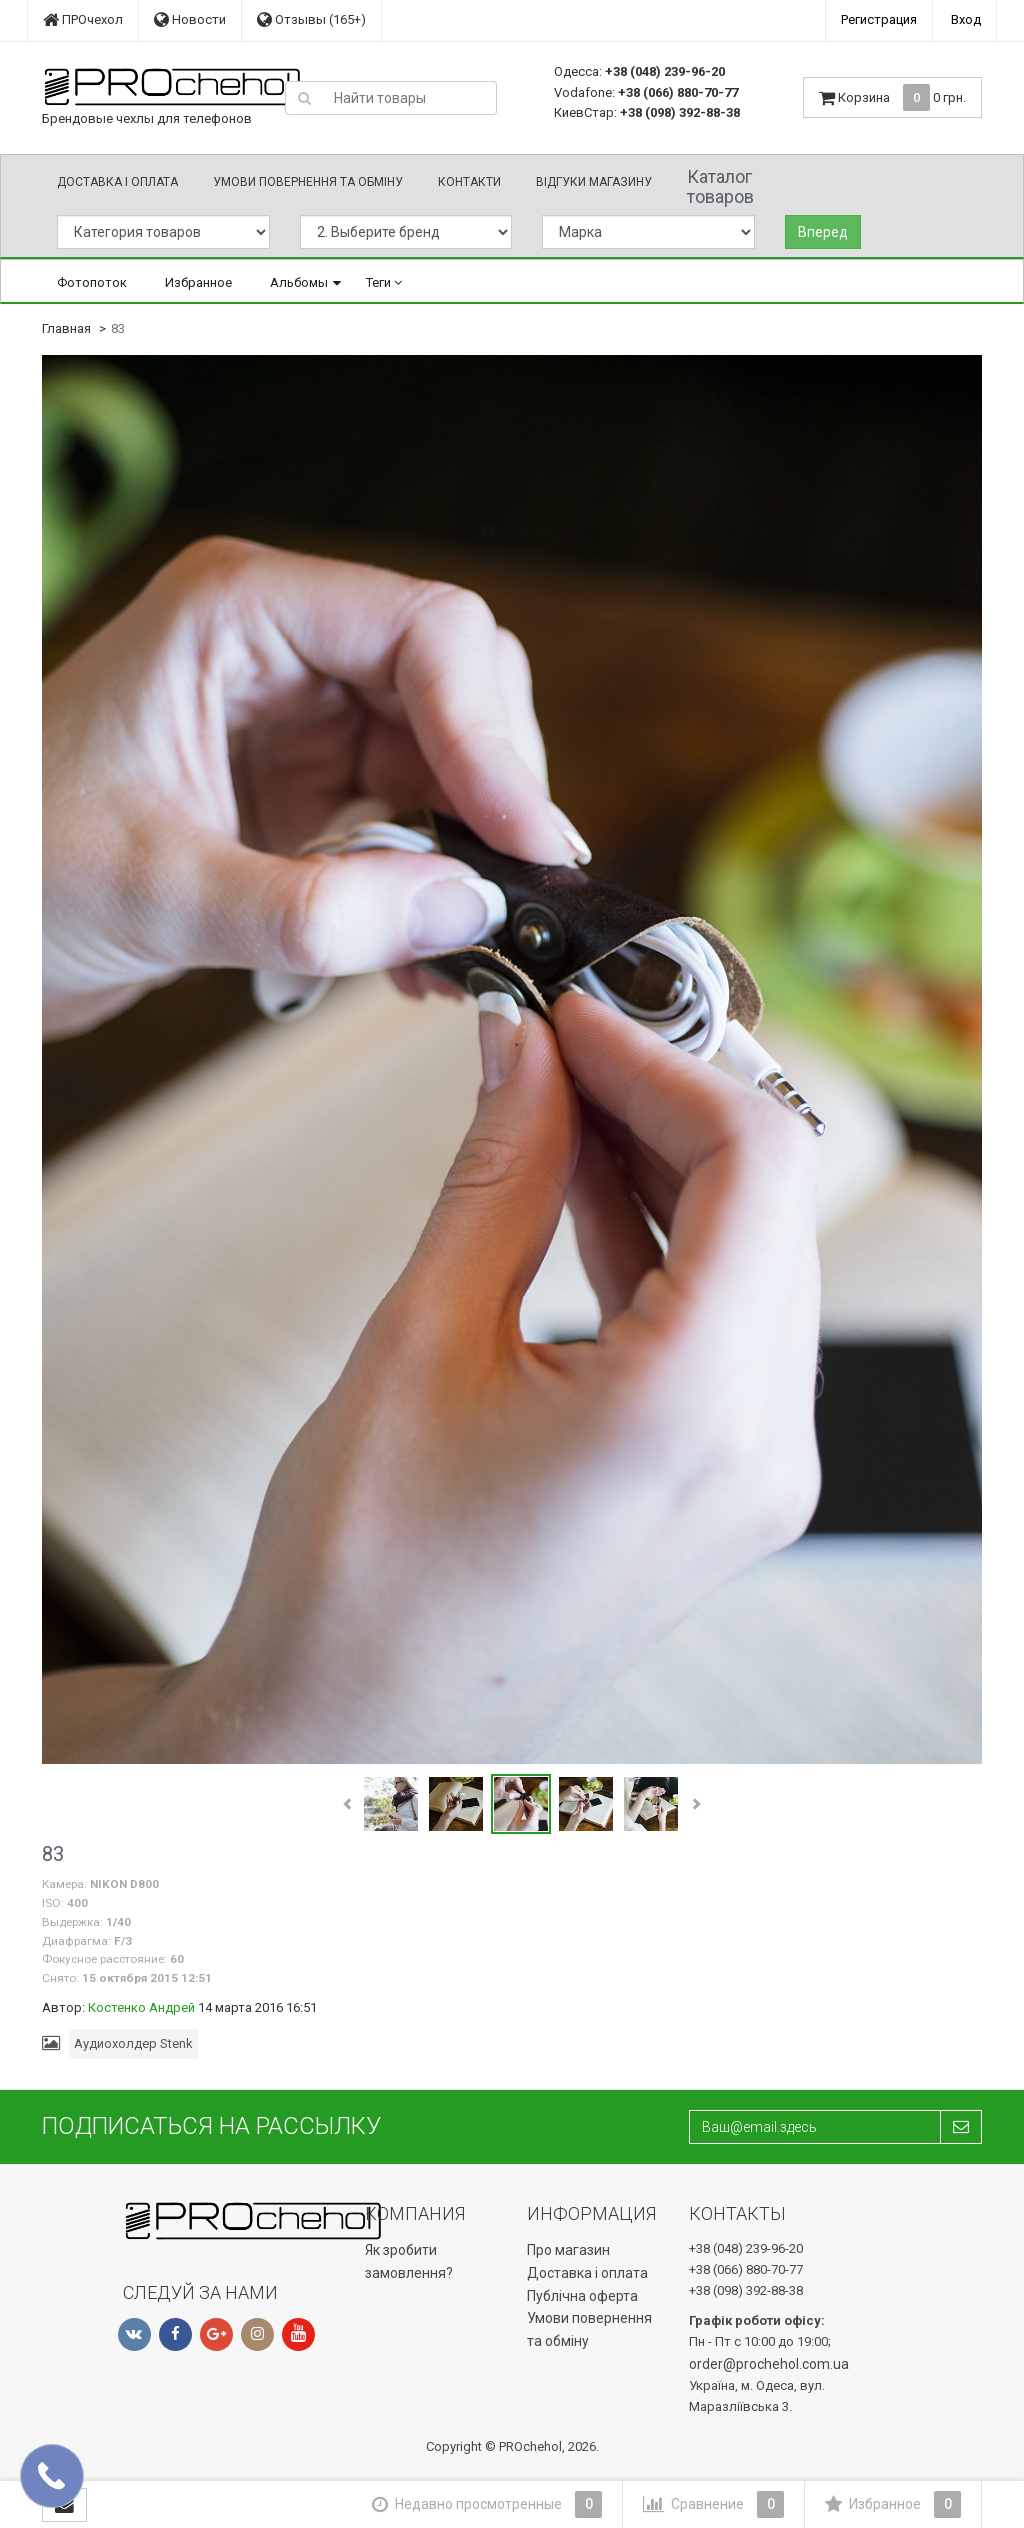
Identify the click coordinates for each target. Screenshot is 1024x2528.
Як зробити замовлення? (409, 2261)
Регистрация (879, 19)
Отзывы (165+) (311, 19)
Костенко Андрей (141, 2007)
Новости (190, 19)
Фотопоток (92, 282)
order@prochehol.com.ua (769, 2364)
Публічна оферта (582, 2296)
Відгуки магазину (594, 182)
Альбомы (299, 282)
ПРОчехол (83, 19)
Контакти (469, 182)
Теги (384, 282)
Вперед (823, 232)
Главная (66, 328)
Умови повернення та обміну (308, 182)
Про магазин (568, 2250)
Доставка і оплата (117, 182)
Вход (966, 19)
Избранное (198, 282)
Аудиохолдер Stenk (133, 2043)
